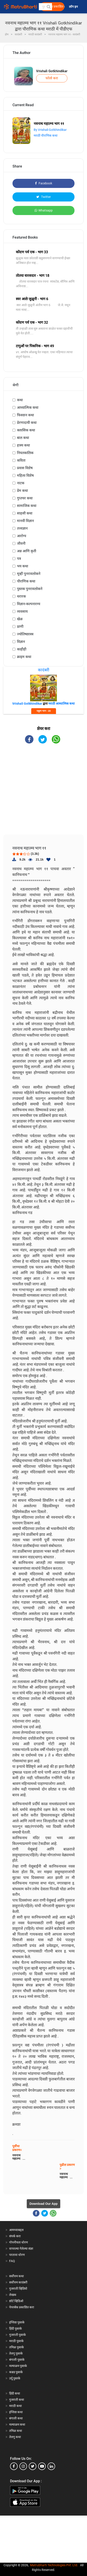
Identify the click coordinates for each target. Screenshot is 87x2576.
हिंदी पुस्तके (15, 2328)
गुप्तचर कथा (25, 498)
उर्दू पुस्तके (14, 2378)
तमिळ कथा (15, 2430)
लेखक (12, 2295)
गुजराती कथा (16, 2399)
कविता (21, 460)
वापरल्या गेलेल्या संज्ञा (21, 2248)
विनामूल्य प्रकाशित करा (53, 6)
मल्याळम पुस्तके (18, 2366)
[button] (48, 6)
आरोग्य (21, 536)
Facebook (43, 183)
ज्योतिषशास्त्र (25, 634)
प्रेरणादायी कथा (27, 423)
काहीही (21, 649)
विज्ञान (21, 642)
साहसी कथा (24, 513)
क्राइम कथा (24, 657)
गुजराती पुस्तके (17, 2335)
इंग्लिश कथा (16, 2412)
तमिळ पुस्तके (16, 2347)
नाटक (20, 483)
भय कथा (22, 566)
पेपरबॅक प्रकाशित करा (21, 2307)
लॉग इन (74, 6)
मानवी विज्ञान (25, 521)
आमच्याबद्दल (16, 2230)
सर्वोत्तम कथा (16, 2276)
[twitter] (32, 2466)
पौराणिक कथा (26, 581)
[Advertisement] (45, 793)
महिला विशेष (25, 475)
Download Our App (43, 2203)
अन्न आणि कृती (26, 551)
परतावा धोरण (17, 2255)
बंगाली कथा (16, 2418)
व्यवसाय (22, 611)
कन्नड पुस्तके (16, 2372)
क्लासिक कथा (26, 430)
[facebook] (14, 2466)
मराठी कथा (15, 2406)
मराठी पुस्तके (16, 2341)
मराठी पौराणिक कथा (46, 135)
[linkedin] (51, 2466)
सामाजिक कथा (26, 506)
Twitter (43, 197)
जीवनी (21, 543)
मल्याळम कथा (17, 2424)
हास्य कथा (23, 445)
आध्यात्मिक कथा (27, 407)
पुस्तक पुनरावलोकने (29, 589)
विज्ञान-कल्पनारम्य (28, 604)
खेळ (20, 619)
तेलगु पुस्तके (16, 2353)
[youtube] (42, 2466)
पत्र (19, 558)
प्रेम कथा (22, 490)
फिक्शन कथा (25, 415)
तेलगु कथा (15, 2437)
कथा (20, 400)
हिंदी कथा (14, 2393)
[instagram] (23, 2466)
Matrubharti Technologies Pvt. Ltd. (54, 2565)
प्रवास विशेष (25, 468)
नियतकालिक (25, 453)
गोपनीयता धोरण (18, 2242)
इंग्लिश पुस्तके (17, 2322)
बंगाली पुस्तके (17, 2359)
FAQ (12, 2261)
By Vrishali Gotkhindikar (50, 130)
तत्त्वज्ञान (22, 528)
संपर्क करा (15, 2236)
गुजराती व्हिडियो (18, 2288)
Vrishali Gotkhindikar (51, 71)
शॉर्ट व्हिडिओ (16, 2301)
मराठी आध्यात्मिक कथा (61, 703)
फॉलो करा (52, 78)
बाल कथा (23, 438)
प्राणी (20, 626)
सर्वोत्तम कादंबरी (18, 2282)
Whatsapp (44, 210)
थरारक (21, 596)
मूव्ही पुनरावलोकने (28, 574)
